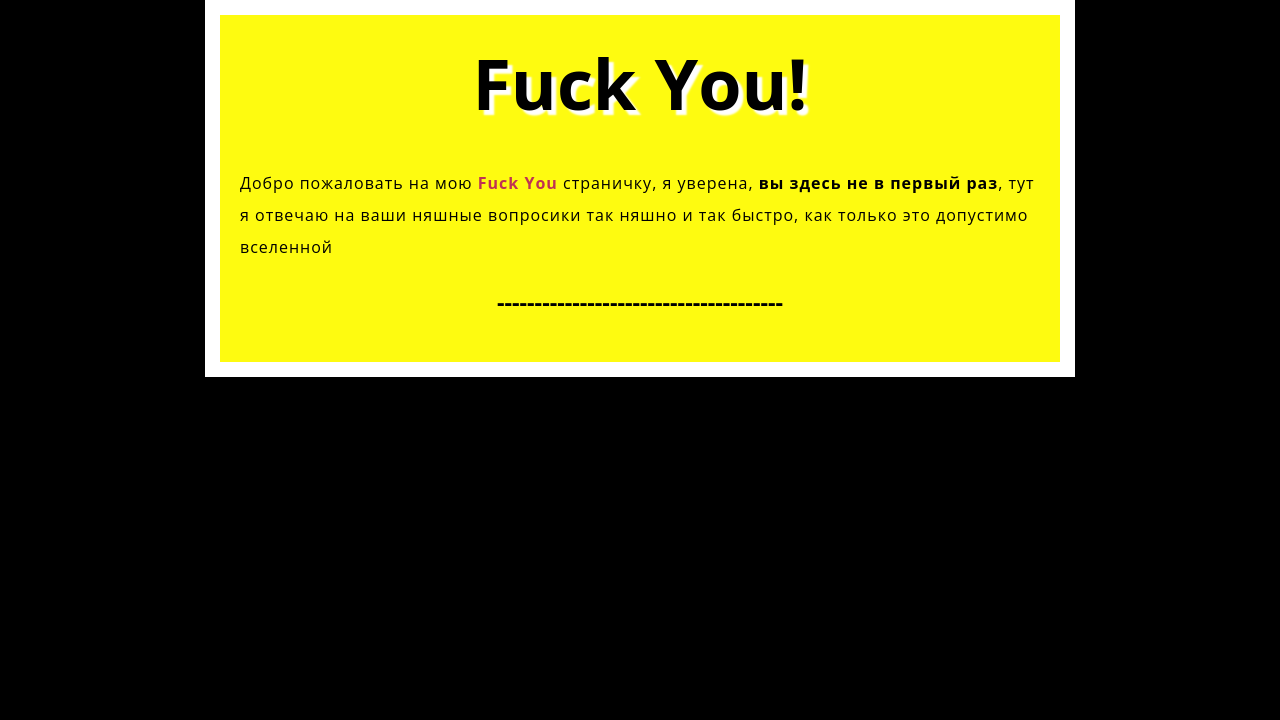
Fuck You (518, 183)
